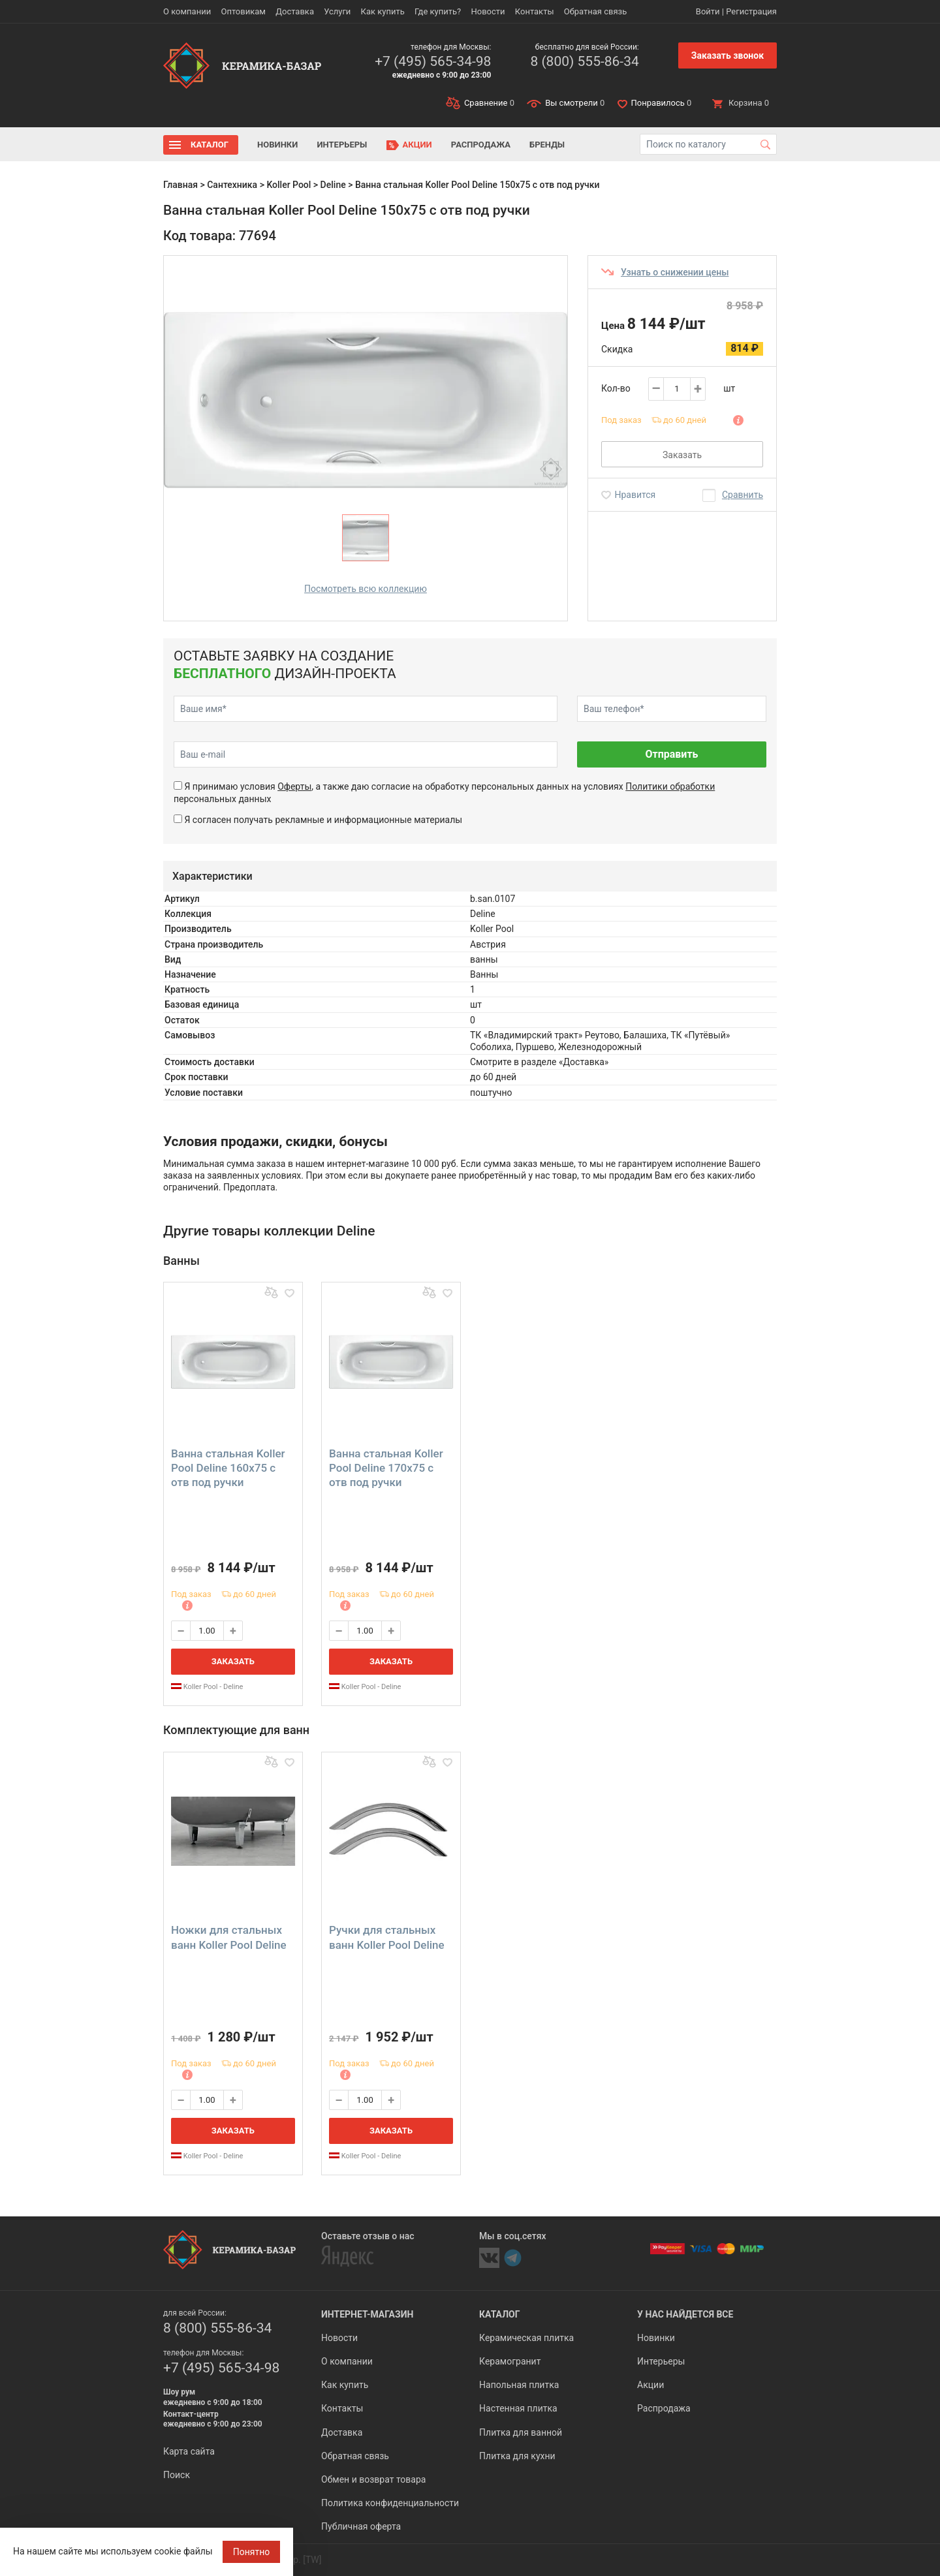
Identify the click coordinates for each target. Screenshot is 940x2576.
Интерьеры (342, 144)
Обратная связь (595, 11)
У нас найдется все (685, 2314)
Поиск (176, 2475)
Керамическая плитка (526, 2338)
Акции (417, 144)
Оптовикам (243, 11)
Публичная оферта (361, 2526)
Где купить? (438, 11)
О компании (187, 11)
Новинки (277, 144)
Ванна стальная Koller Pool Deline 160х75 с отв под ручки (228, 1468)
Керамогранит (509, 2361)
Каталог (209, 144)
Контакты (534, 11)
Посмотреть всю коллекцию (365, 588)
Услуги (337, 11)
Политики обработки (670, 786)
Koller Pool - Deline (207, 1687)
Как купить (383, 11)
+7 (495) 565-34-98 (433, 61)
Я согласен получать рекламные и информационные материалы (323, 820)
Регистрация (751, 11)
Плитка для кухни (517, 2456)
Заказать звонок (727, 55)
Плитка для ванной (520, 2432)
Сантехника (232, 184)
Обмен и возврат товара (373, 2479)
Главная (180, 184)
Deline (333, 184)
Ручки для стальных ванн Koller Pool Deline (387, 1937)
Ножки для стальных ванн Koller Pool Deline (229, 1937)
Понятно (251, 2552)
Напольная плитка (519, 2385)
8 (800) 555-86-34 (584, 61)
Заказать (682, 455)
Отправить (671, 754)
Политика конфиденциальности (390, 2503)
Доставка (294, 11)
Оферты (294, 786)
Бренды (547, 144)
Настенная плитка (518, 2408)
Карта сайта (189, 2451)
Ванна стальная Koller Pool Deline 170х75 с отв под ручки (386, 1468)
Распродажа (480, 144)
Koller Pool (288, 184)
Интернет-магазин (367, 2314)
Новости (488, 11)
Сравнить (742, 494)
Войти (708, 11)
